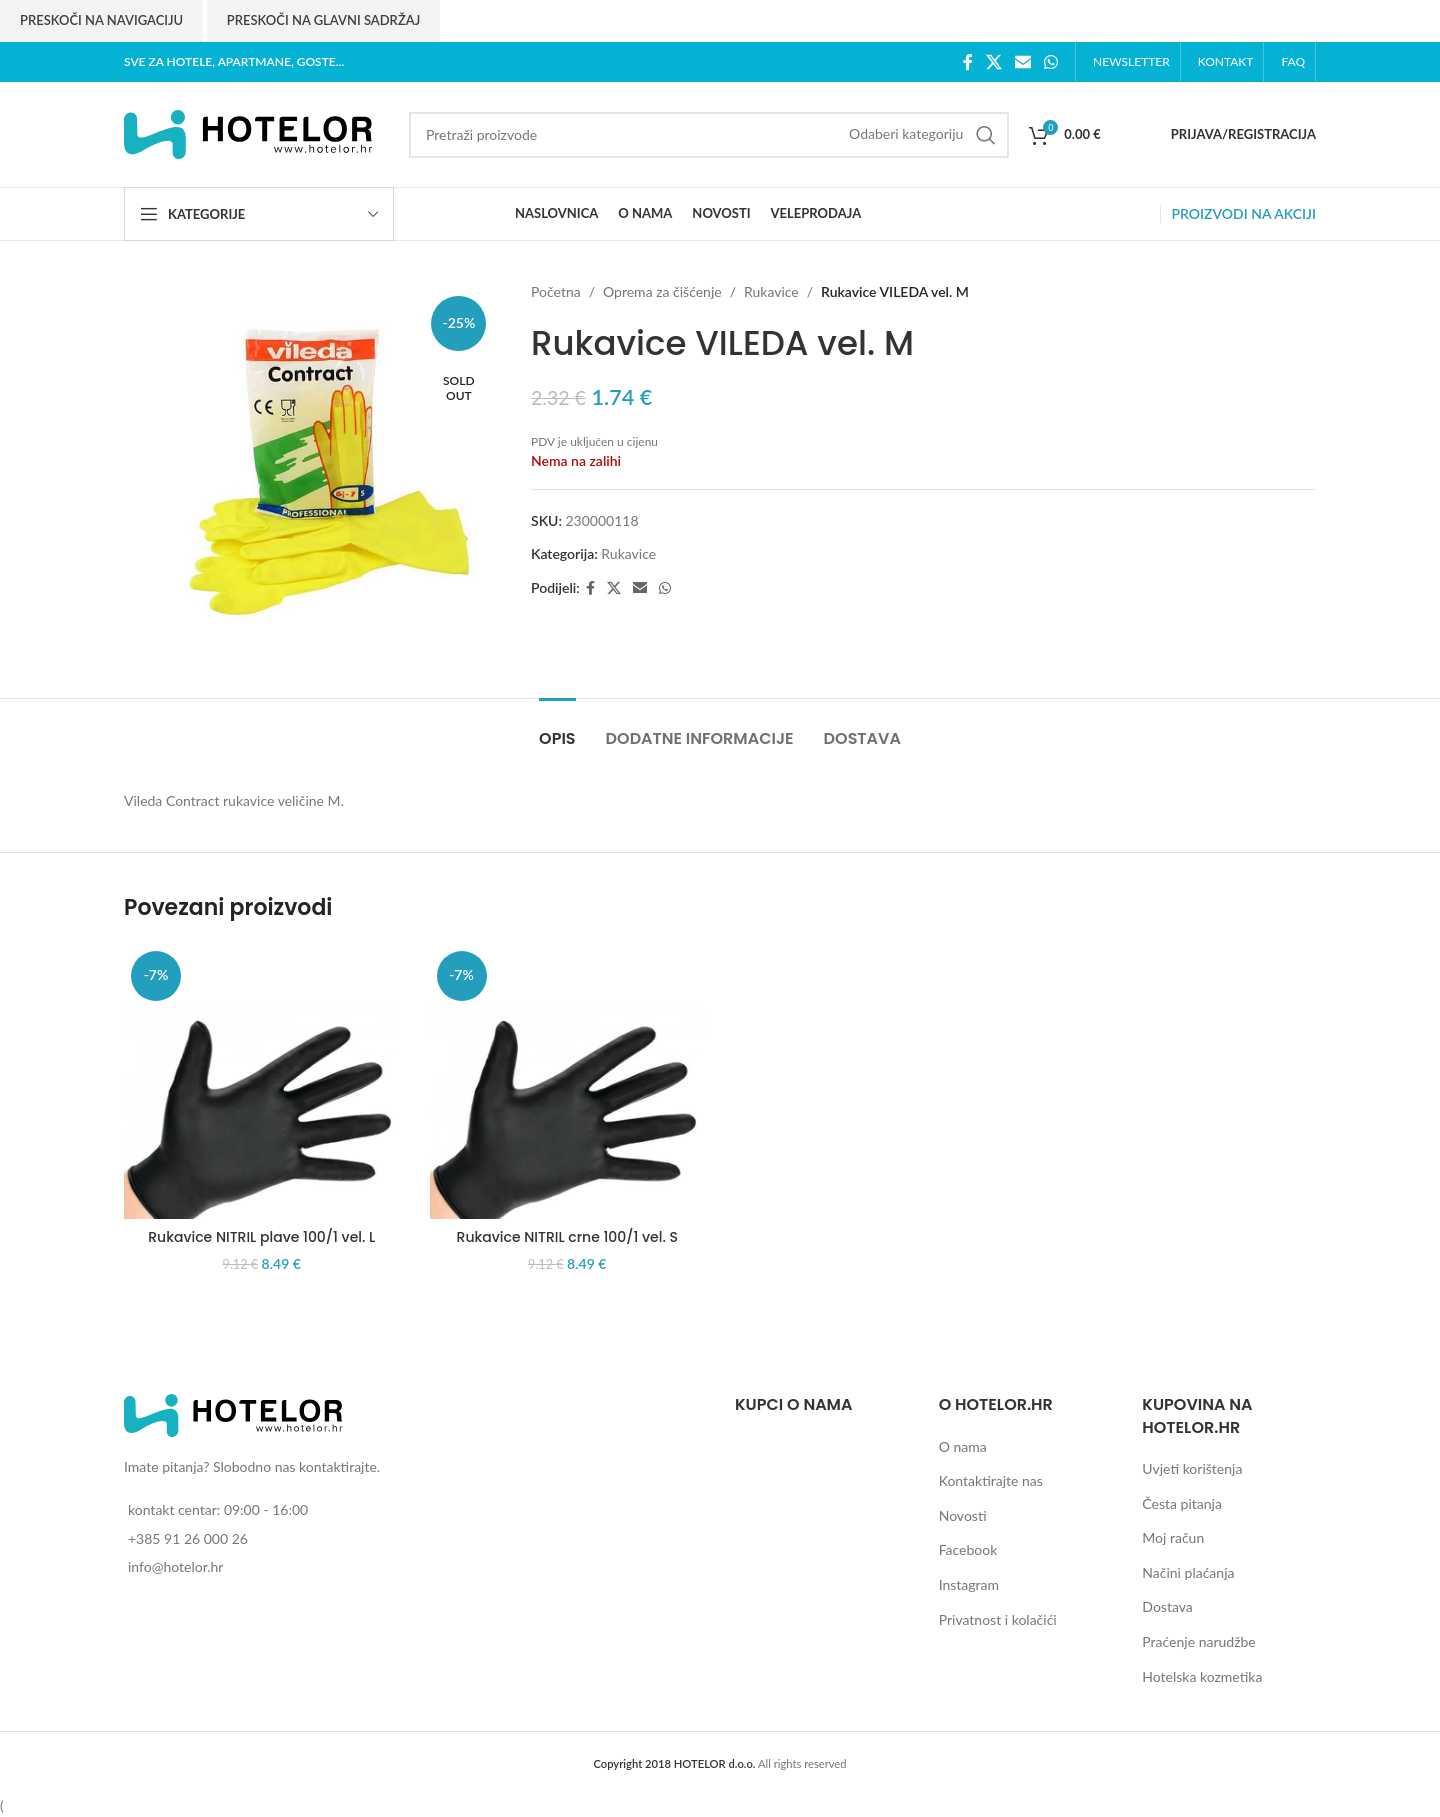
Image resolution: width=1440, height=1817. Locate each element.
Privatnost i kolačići (998, 1619)
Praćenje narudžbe (1198, 1641)
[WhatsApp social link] (1051, 62)
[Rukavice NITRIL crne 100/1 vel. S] (568, 1082)
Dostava (1167, 1606)
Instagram (969, 1584)
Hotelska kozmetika (1202, 1676)
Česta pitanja (1182, 1503)
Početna (556, 291)
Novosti (963, 1515)
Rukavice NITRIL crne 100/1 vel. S (567, 1237)
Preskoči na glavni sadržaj (323, 20)
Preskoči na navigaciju (101, 20)
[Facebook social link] (967, 62)
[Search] (709, 135)
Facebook (968, 1549)
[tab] (557, 728)
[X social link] (993, 62)
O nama (963, 1446)
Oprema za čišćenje (662, 291)
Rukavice (771, 291)
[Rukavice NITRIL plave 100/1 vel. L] (262, 1082)
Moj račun (1173, 1537)
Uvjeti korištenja (1192, 1468)
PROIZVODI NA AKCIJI (1243, 213)
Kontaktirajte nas (991, 1480)
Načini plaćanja (1188, 1572)
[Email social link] (1022, 62)
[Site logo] (249, 132)
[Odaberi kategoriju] (906, 134)
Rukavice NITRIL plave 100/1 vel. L (261, 1237)
